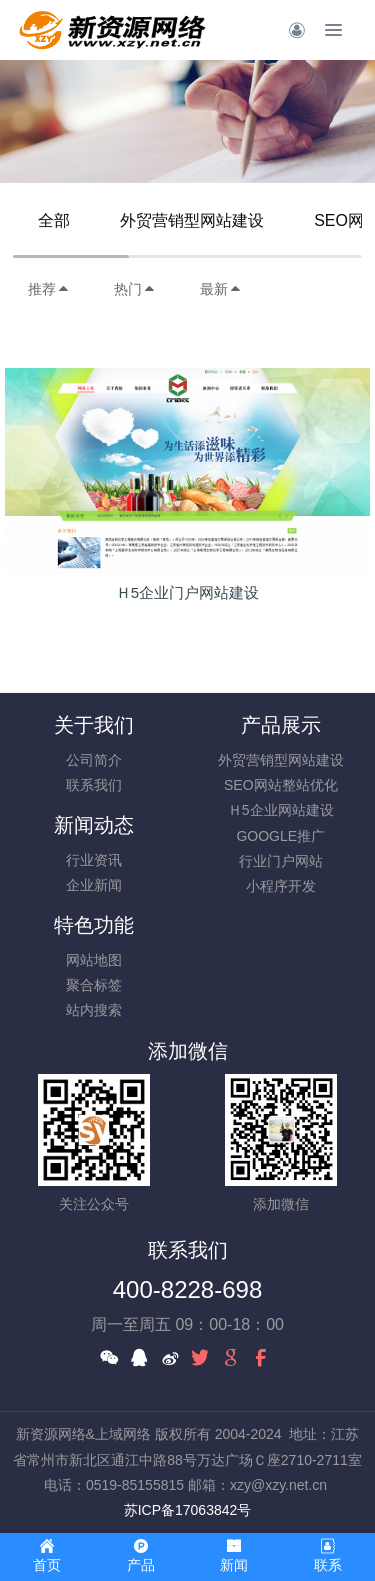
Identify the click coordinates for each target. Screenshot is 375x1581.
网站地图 (94, 960)
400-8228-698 (187, 1289)
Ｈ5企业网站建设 (281, 810)
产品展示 (281, 725)
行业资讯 (94, 860)
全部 (54, 220)
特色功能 (94, 925)
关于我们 (94, 725)
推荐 (49, 289)
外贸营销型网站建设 (192, 220)
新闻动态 (94, 825)
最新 (221, 289)
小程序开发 (281, 886)
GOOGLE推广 (280, 836)
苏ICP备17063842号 (188, 1510)
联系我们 (94, 785)
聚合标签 (94, 985)
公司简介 (94, 760)
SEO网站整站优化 (281, 785)
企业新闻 (94, 885)
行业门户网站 (281, 861)
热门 (135, 289)
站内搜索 (94, 1010)
